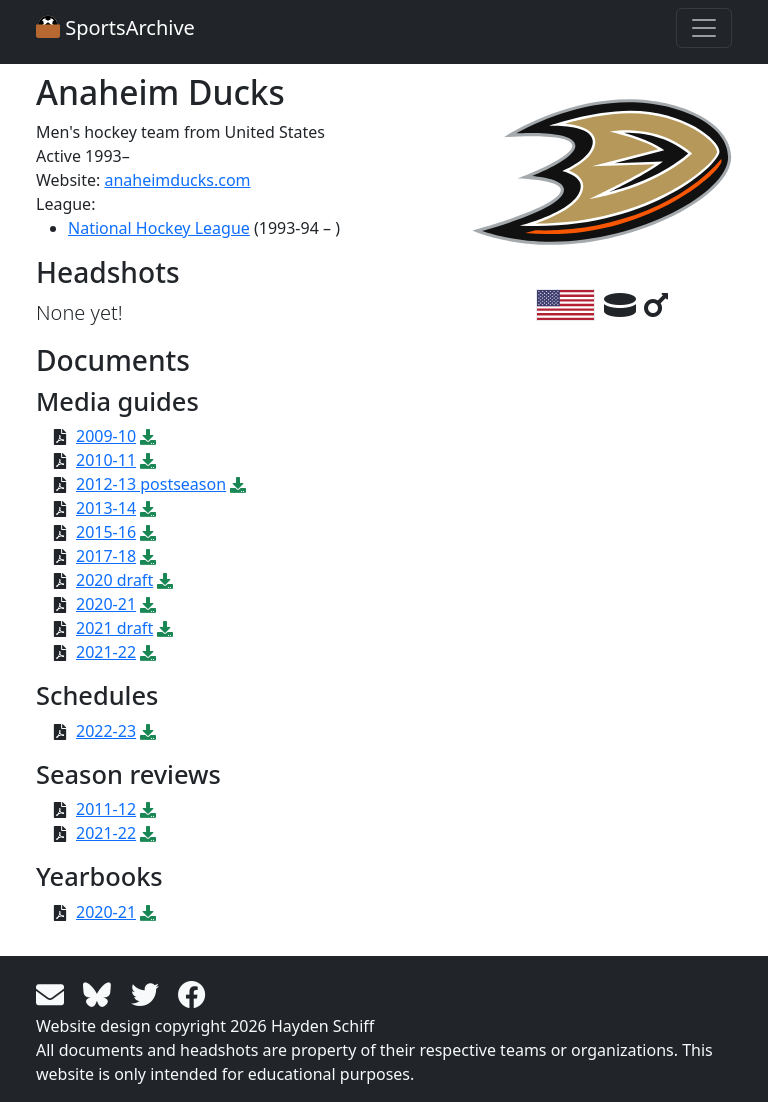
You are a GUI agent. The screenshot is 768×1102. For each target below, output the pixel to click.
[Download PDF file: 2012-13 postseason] (238, 484)
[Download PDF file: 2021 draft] (165, 628)
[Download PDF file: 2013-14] (148, 508)
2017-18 (106, 556)
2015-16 (106, 532)
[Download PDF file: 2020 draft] (165, 580)
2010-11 (106, 460)
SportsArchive (115, 27)
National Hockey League (159, 228)
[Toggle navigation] (704, 28)
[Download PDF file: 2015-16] (148, 532)
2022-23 (106, 731)
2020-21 (106, 604)
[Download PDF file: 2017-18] (148, 556)
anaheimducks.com (177, 180)
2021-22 (106, 652)
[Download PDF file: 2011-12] (148, 809)
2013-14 (106, 508)
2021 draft (114, 628)
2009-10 (106, 436)
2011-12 (106, 809)
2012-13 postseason (151, 484)
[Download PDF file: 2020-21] (148, 604)
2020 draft (114, 580)
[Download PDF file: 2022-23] (148, 731)
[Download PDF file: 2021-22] (148, 652)
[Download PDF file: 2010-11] (148, 460)
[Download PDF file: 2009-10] (148, 436)
